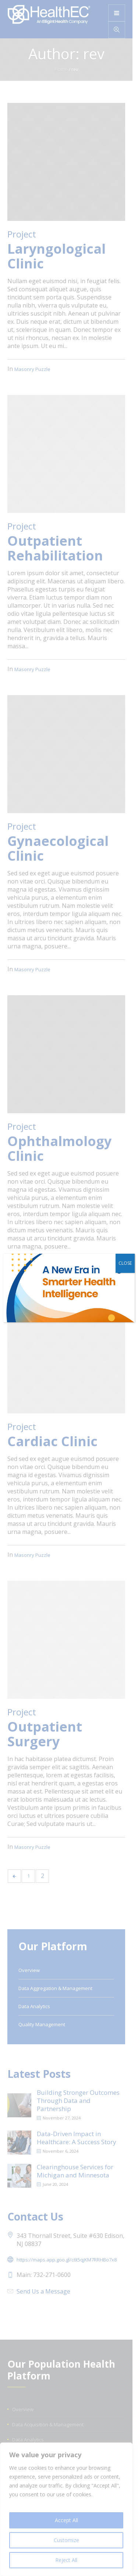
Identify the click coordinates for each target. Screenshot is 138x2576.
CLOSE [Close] (125, 1263)
